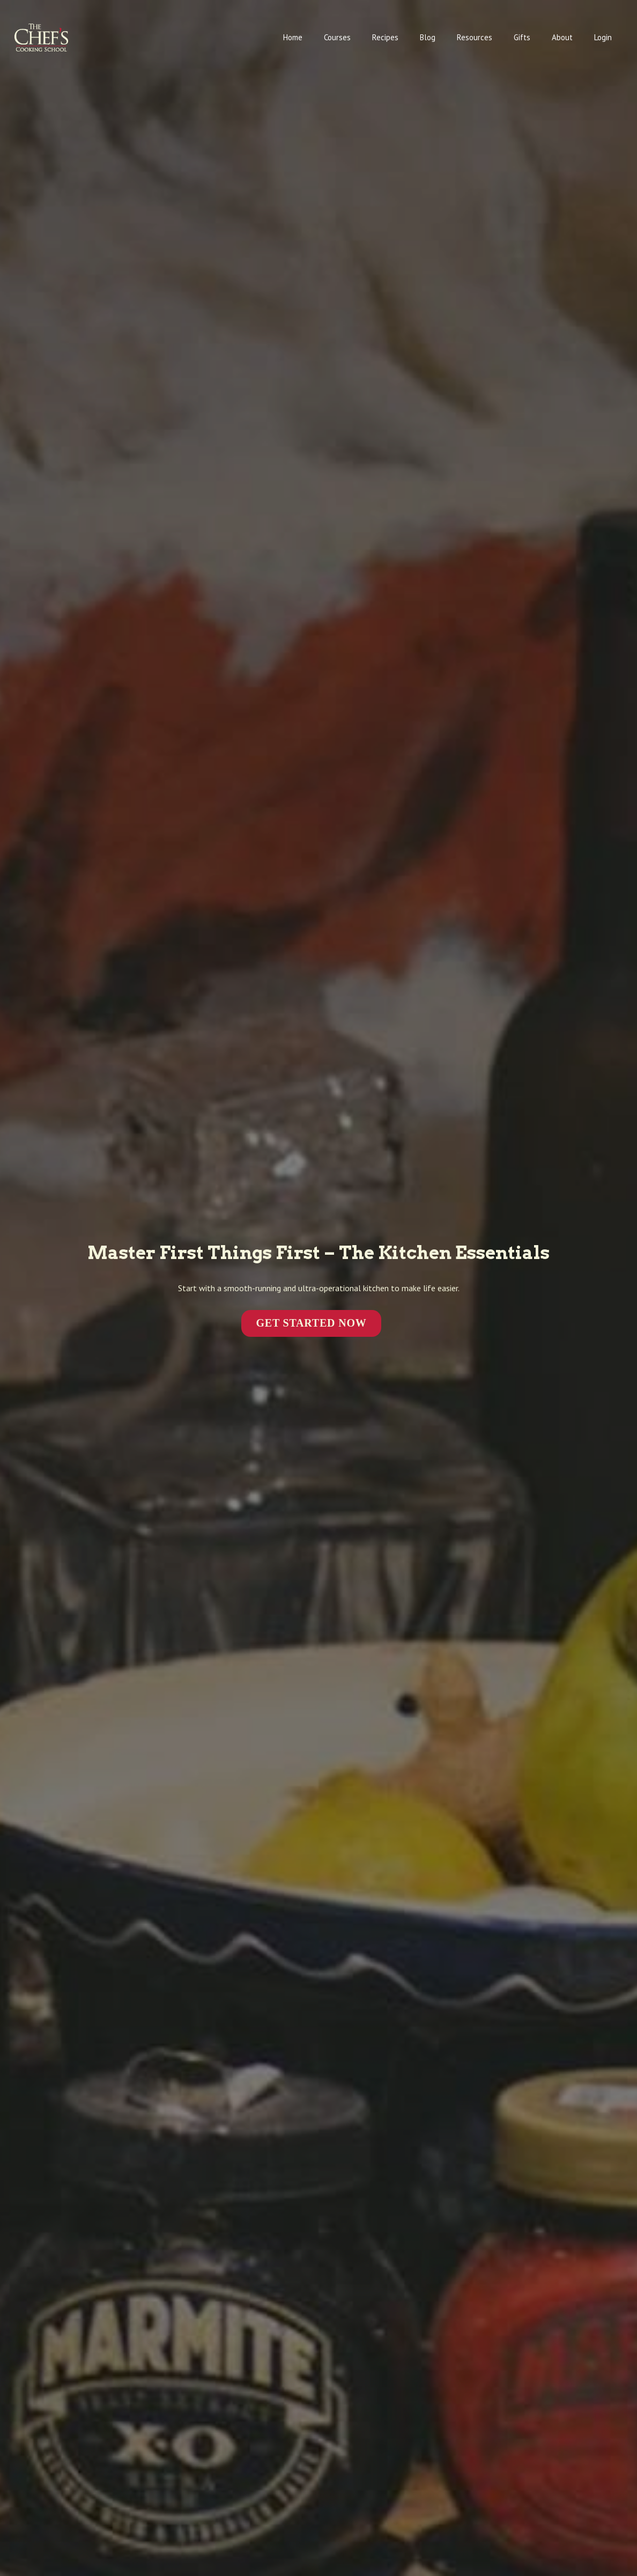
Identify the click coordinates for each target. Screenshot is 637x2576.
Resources (474, 37)
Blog (427, 37)
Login (603, 37)
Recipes (385, 37)
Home (292, 37)
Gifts (522, 37)
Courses (337, 37)
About (562, 37)
